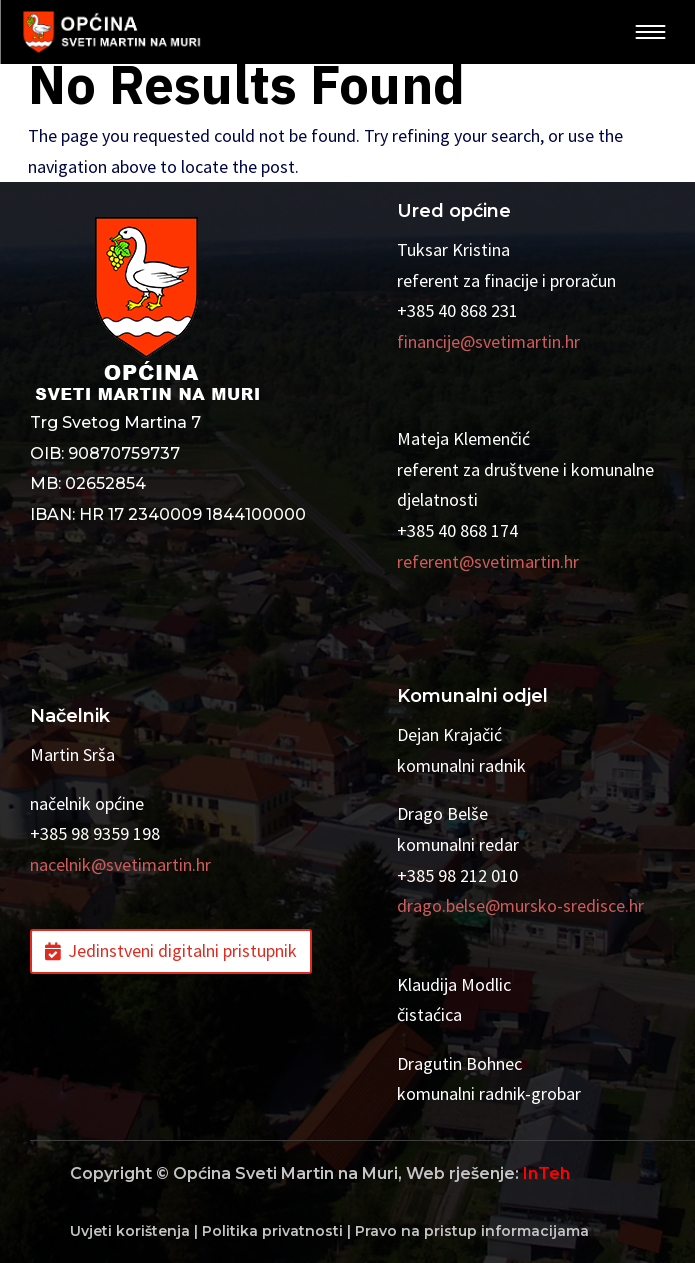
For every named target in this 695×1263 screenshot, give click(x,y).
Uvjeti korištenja (130, 1231)
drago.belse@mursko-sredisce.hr (520, 905)
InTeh (546, 1173)
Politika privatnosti (272, 1231)
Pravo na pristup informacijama (472, 1231)
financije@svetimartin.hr (488, 341)
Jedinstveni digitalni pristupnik (182, 950)
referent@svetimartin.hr (488, 561)
